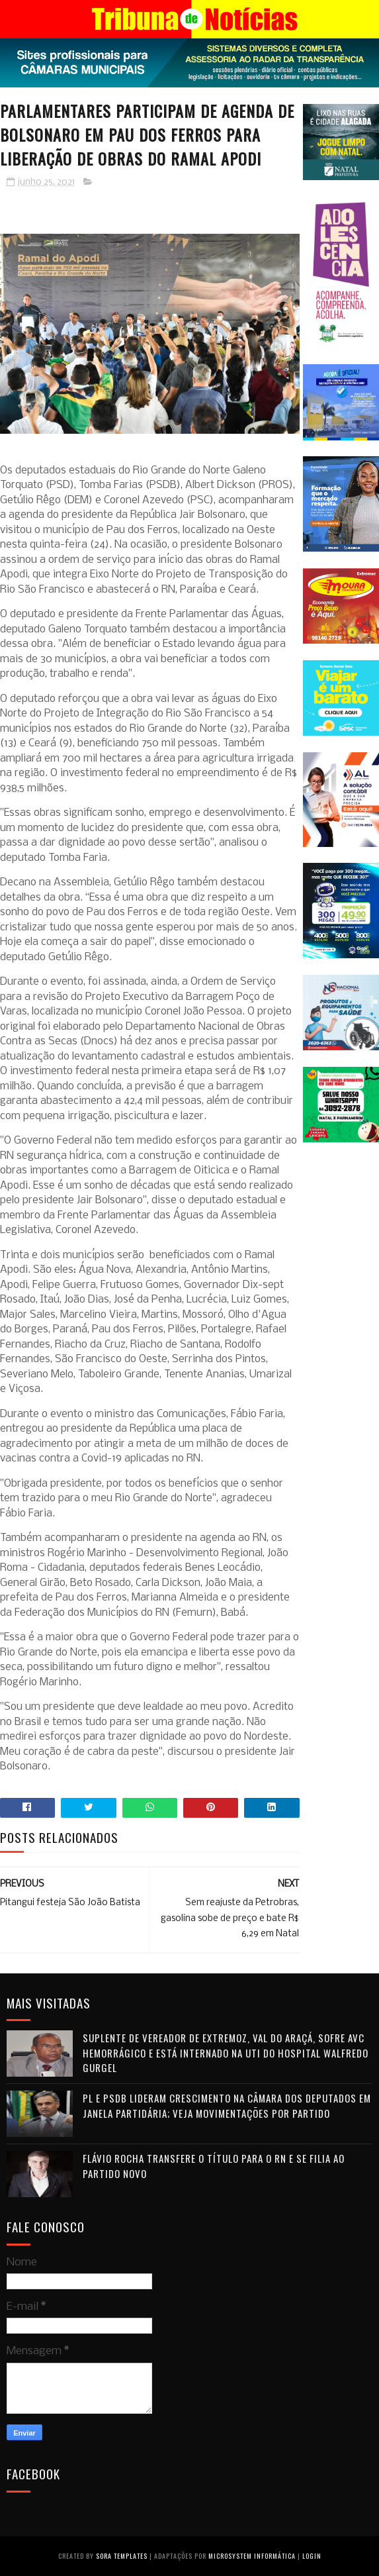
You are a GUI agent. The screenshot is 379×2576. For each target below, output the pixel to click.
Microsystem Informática (252, 2556)
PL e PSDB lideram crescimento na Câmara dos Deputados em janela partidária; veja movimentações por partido (227, 2105)
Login (311, 2556)
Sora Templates (121, 2556)
